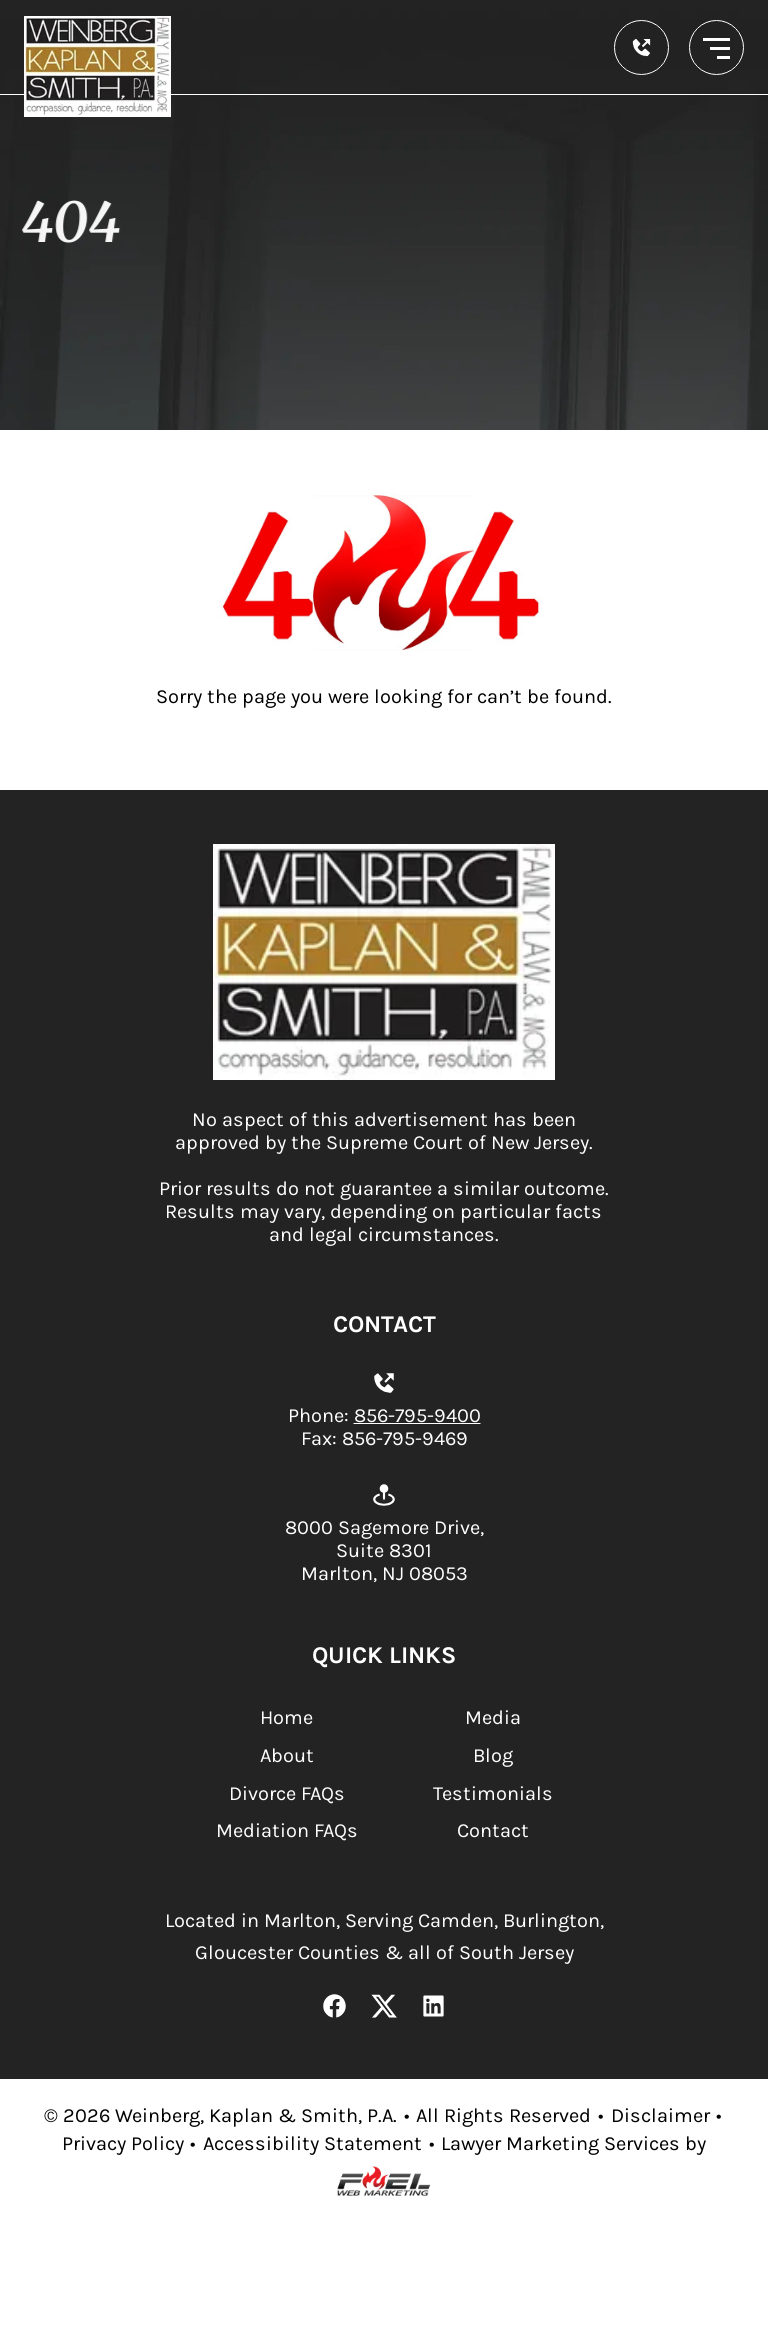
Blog (493, 1755)
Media (493, 1717)
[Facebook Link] (335, 2008)
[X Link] (384, 2008)
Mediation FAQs (287, 1830)
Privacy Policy (123, 2143)
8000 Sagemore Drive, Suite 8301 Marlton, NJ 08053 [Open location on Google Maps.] (384, 1550)
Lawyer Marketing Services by (573, 2143)
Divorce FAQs (287, 1793)
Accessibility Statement (312, 2143)
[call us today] (641, 47)
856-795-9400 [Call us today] (417, 1415)
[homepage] (384, 1073)
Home (286, 1717)
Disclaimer (660, 2115)
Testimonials (493, 1793)
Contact (493, 1830)
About (287, 1755)
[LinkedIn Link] (434, 2008)
